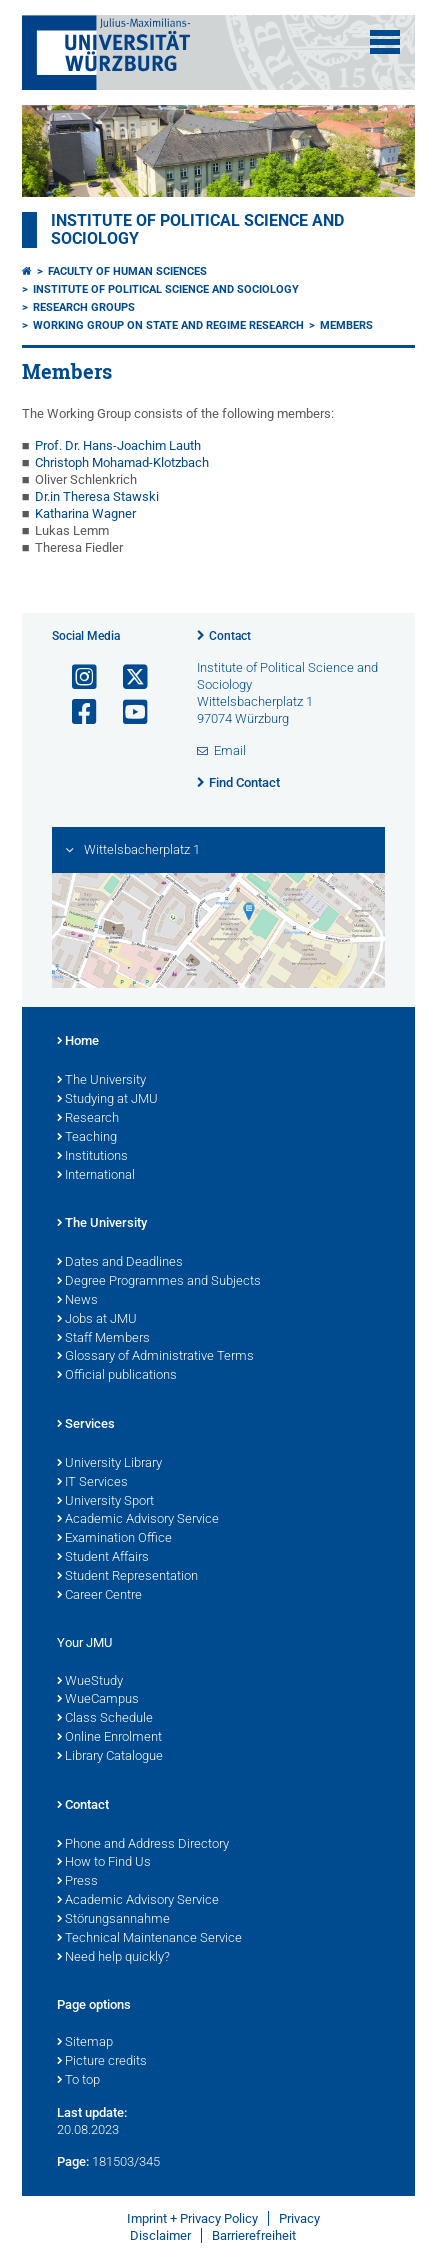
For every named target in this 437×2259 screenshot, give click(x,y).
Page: (73, 2161)
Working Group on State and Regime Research (168, 325)
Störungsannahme (113, 1920)
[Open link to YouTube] (127, 712)
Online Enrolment (109, 1738)
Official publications (117, 1376)
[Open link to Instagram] (76, 677)
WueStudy (90, 1682)
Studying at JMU (107, 1100)
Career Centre (99, 1596)
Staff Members (103, 1339)
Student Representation (127, 1577)
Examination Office (114, 1539)
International (96, 1176)
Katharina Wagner (85, 513)
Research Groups (84, 307)
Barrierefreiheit (254, 2235)
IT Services (92, 1483)
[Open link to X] (127, 677)
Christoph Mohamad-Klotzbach (122, 462)
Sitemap (85, 2043)
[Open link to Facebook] (76, 712)
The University (101, 1081)
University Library (109, 1464)
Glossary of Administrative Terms (155, 1357)
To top (78, 2081)
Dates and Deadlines (120, 1263)
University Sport (105, 1502)
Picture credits (102, 2062)
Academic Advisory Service (138, 1520)
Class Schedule (105, 1719)
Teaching (87, 1138)
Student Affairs (103, 1558)
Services (86, 1425)
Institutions (92, 1157)
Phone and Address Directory (143, 1845)
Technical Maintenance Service (149, 1939)
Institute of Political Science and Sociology (166, 289)
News (77, 1301)
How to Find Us (104, 1863)
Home (78, 1042)
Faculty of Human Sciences (127, 271)
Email (230, 750)
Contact (230, 636)
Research (88, 1119)
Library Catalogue (110, 1757)
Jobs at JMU (97, 1320)
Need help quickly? (113, 1958)
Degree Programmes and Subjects (159, 1282)
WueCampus (98, 1700)
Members (346, 325)
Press (77, 1882)
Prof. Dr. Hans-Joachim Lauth (118, 445)
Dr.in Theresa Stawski (97, 496)
